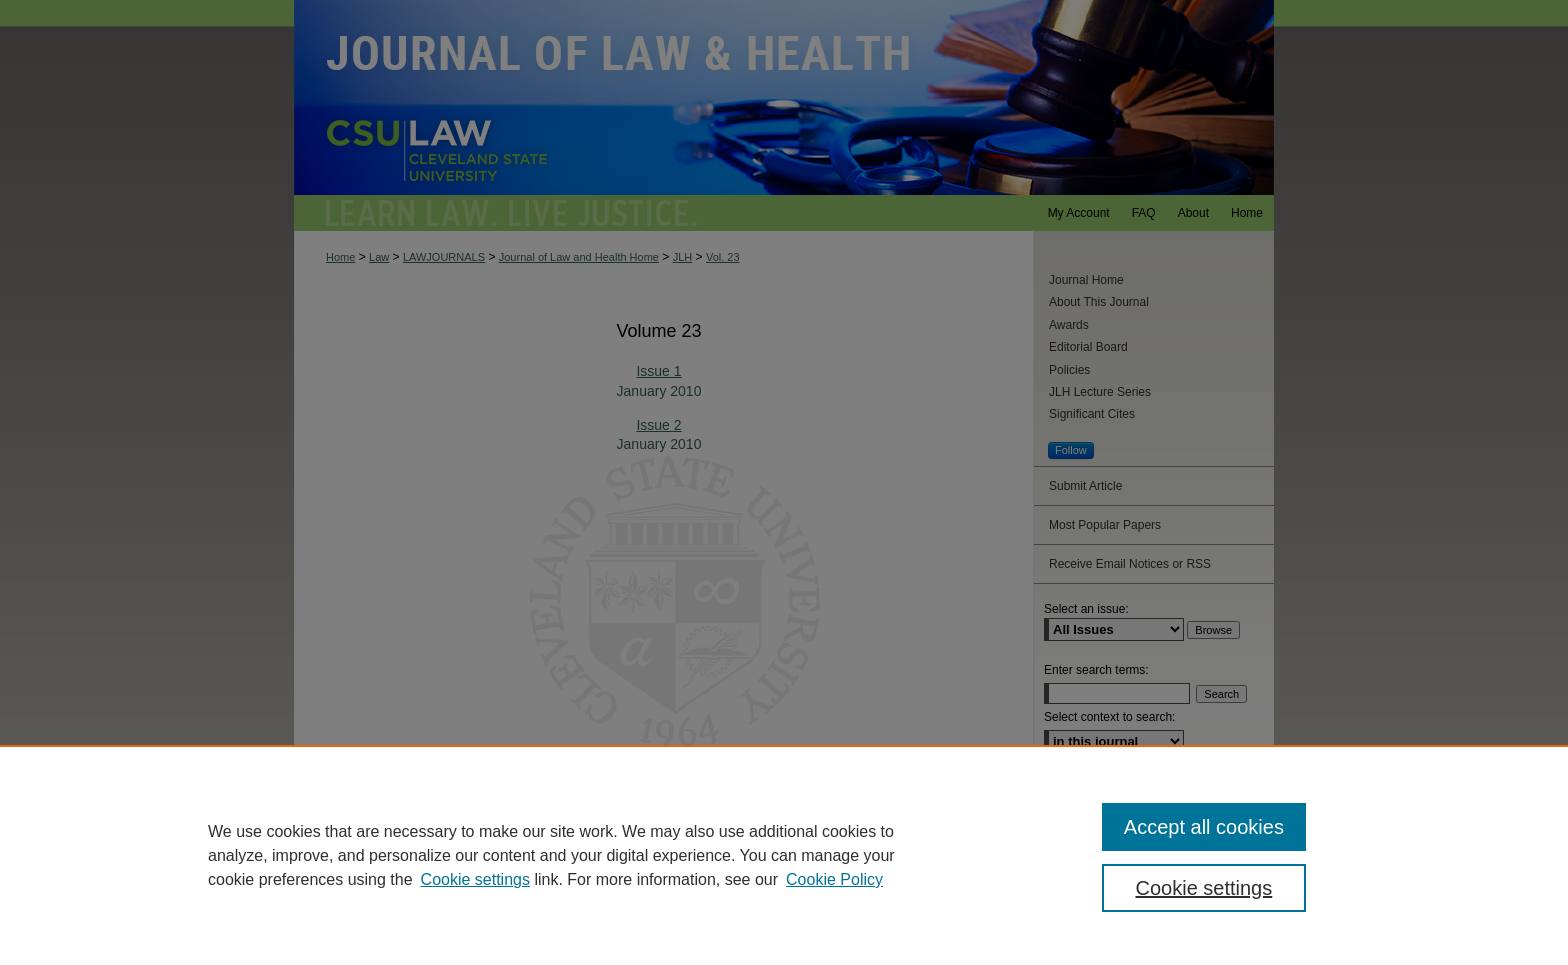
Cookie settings (475, 879)
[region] (784, 855)
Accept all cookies (1204, 827)
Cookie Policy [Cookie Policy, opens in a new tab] (834, 879)
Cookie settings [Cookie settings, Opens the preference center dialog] (1204, 888)
